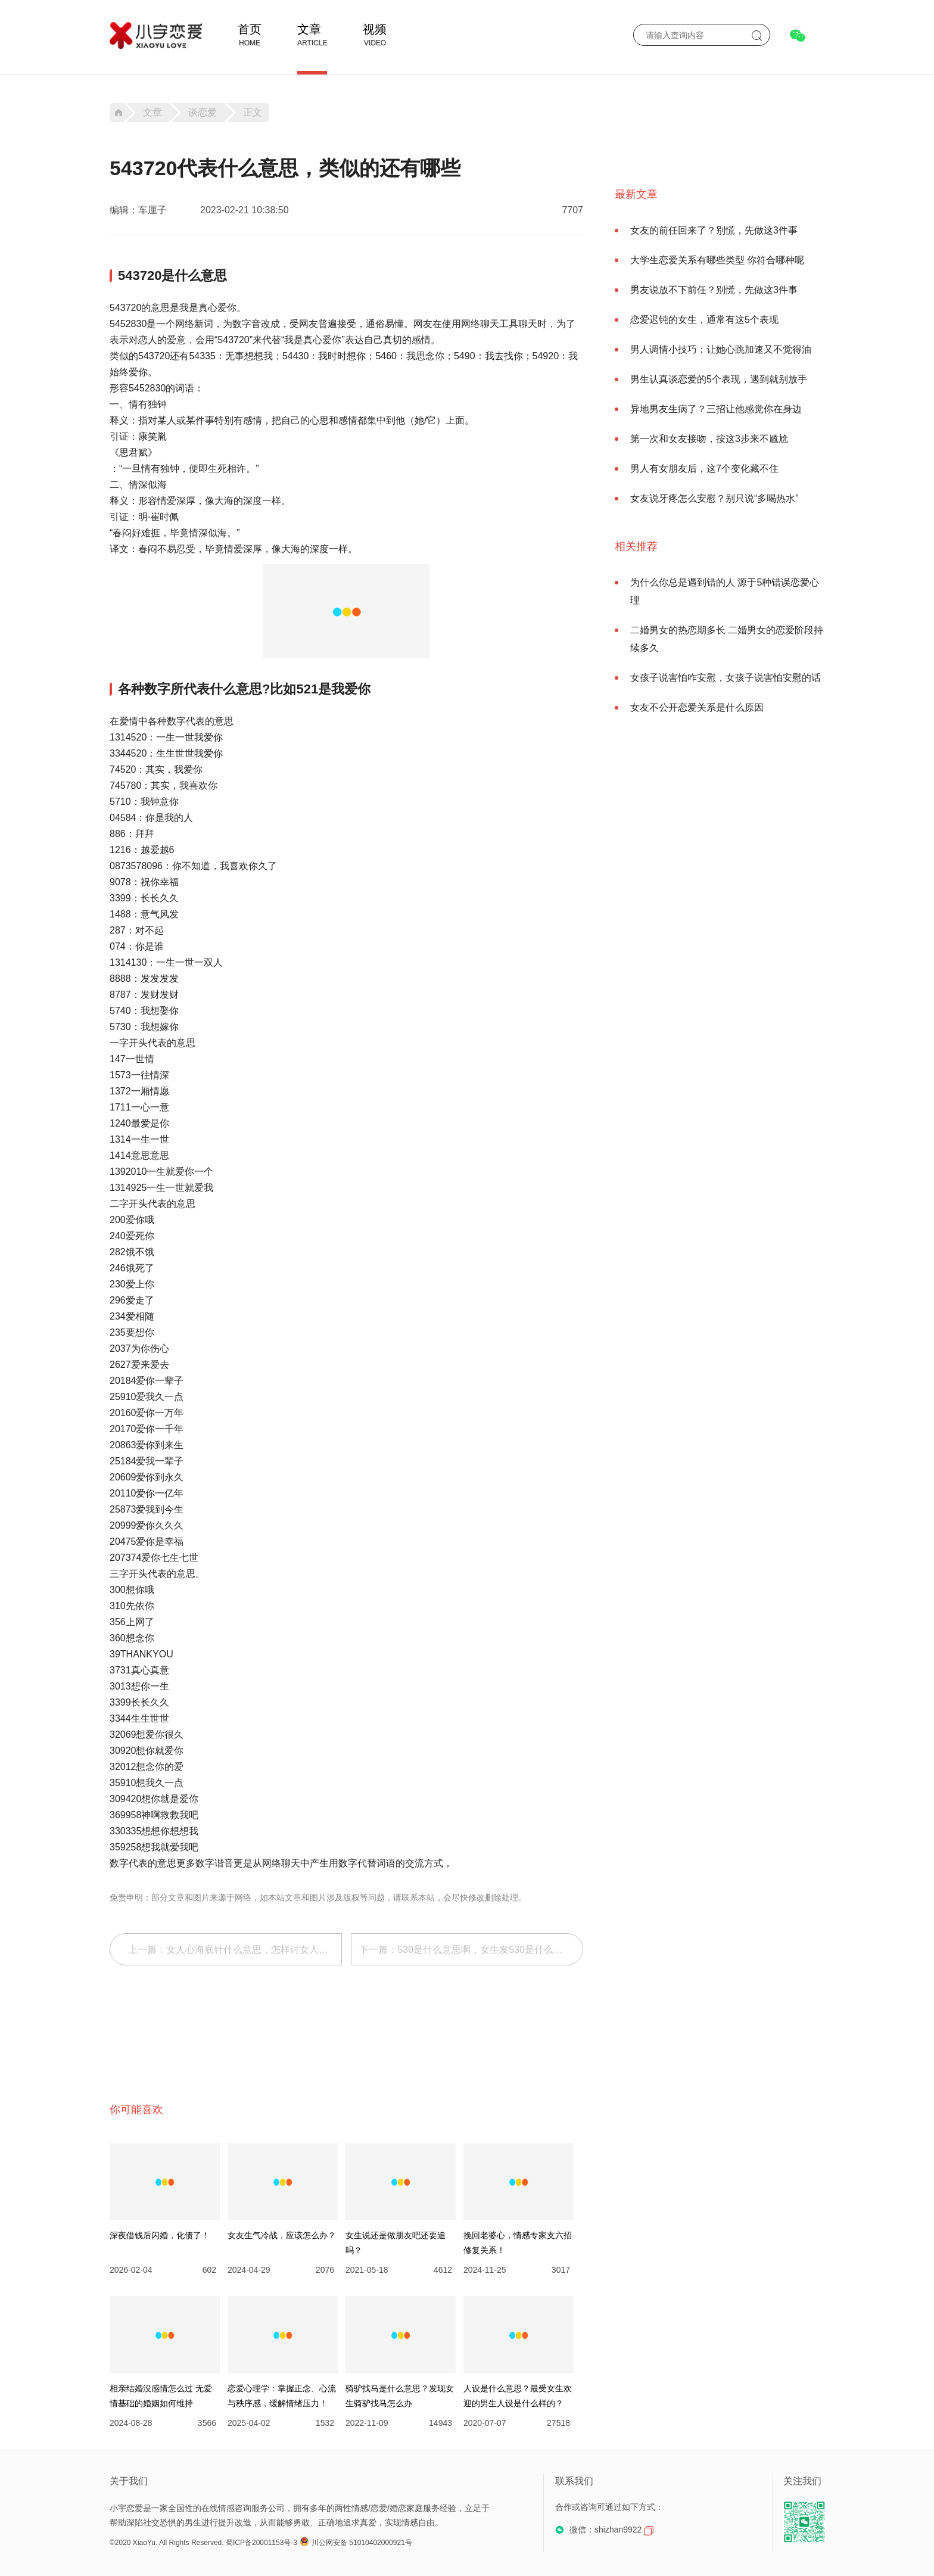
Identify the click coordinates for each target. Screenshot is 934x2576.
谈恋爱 (202, 112)
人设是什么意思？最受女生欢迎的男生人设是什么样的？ (517, 2396)
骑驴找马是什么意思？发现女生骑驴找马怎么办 (399, 2396)
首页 (249, 29)
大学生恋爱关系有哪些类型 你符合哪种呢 (717, 260)
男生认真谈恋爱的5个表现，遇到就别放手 (718, 379)
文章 (309, 29)
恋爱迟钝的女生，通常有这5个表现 (704, 320)
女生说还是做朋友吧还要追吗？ (395, 2242)
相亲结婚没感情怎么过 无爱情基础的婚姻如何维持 (161, 2396)
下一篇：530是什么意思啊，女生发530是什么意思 (465, 1950)
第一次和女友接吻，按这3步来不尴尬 (709, 439)
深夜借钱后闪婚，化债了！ (160, 2235)
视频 (375, 29)
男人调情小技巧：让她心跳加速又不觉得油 (720, 349)
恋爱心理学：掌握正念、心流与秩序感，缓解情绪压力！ (282, 2396)
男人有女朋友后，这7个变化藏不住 (704, 468)
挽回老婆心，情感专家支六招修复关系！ (517, 2242)
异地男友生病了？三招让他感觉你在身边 (716, 409)
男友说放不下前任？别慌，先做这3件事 (714, 290)
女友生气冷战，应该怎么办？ (282, 2235)
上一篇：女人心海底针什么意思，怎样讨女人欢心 (233, 1950)
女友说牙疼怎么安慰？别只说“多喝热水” (714, 498)
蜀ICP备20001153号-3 (261, 2542)
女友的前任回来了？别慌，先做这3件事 (714, 230)
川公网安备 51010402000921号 (356, 2542)
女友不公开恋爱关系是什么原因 (697, 707)
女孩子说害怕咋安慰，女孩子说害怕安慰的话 (725, 678)
